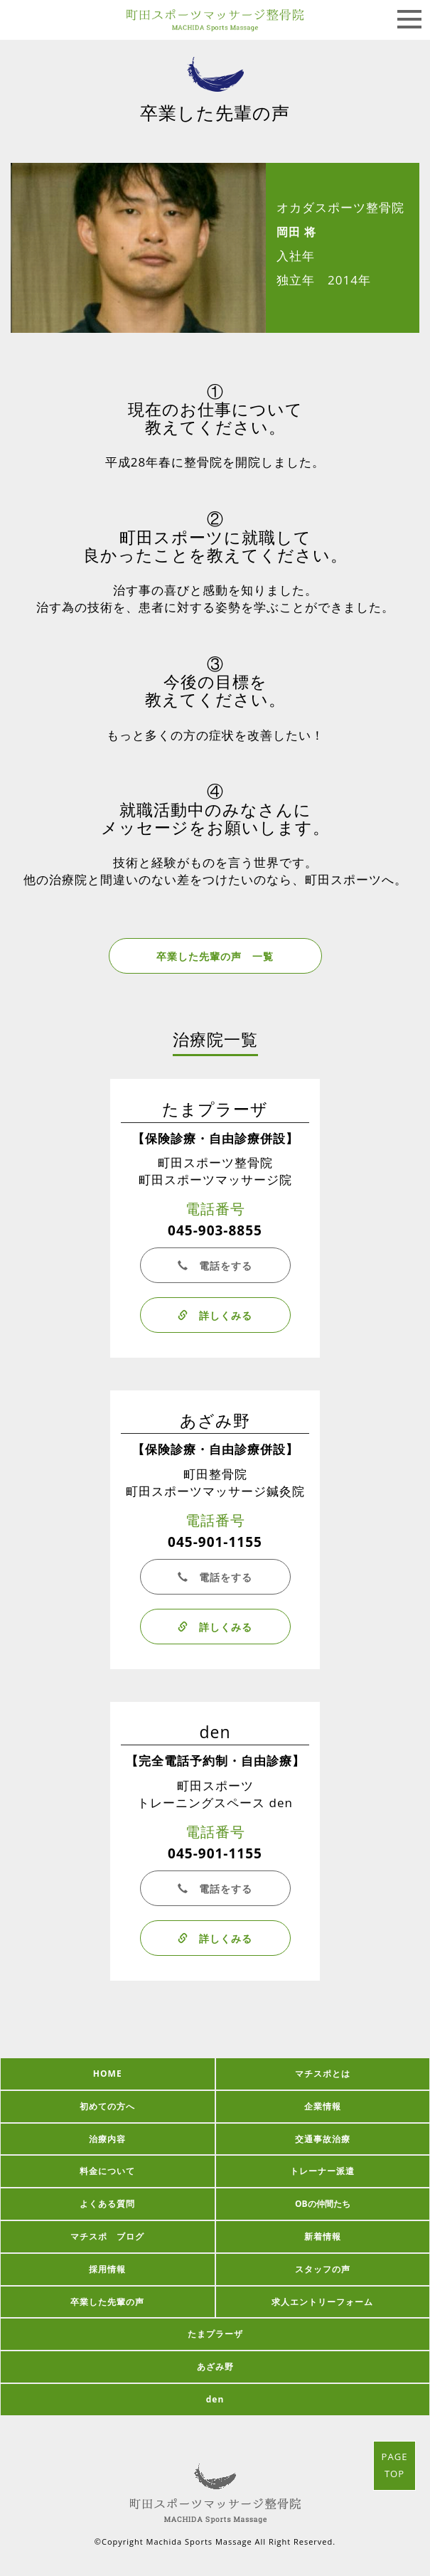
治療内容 (107, 2139)
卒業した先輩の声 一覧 (215, 956)
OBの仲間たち (322, 2204)
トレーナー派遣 (322, 2171)
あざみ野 (215, 2367)
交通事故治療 (322, 2139)
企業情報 (322, 2106)
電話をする (215, 1265)
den (215, 2399)
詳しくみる (215, 1315)
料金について (107, 2171)
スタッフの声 (322, 2269)
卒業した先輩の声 (107, 2302)
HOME (107, 2073)
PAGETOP (395, 2465)
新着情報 (322, 2236)
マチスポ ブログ (107, 2236)
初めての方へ (107, 2106)
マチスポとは (322, 2073)
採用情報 (107, 2269)
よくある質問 (107, 2204)
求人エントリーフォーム (322, 2302)
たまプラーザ (215, 2334)
